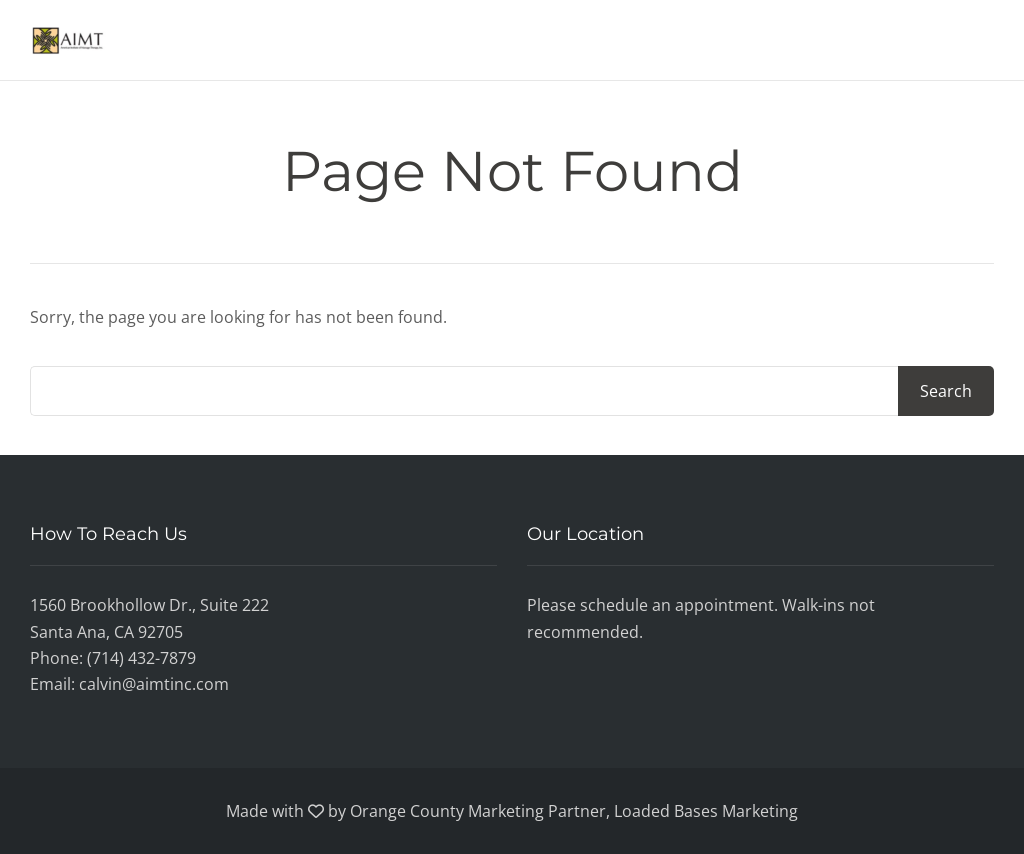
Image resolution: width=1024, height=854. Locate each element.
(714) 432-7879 (141, 658)
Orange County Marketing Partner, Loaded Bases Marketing (574, 811)
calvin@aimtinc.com (154, 684)
